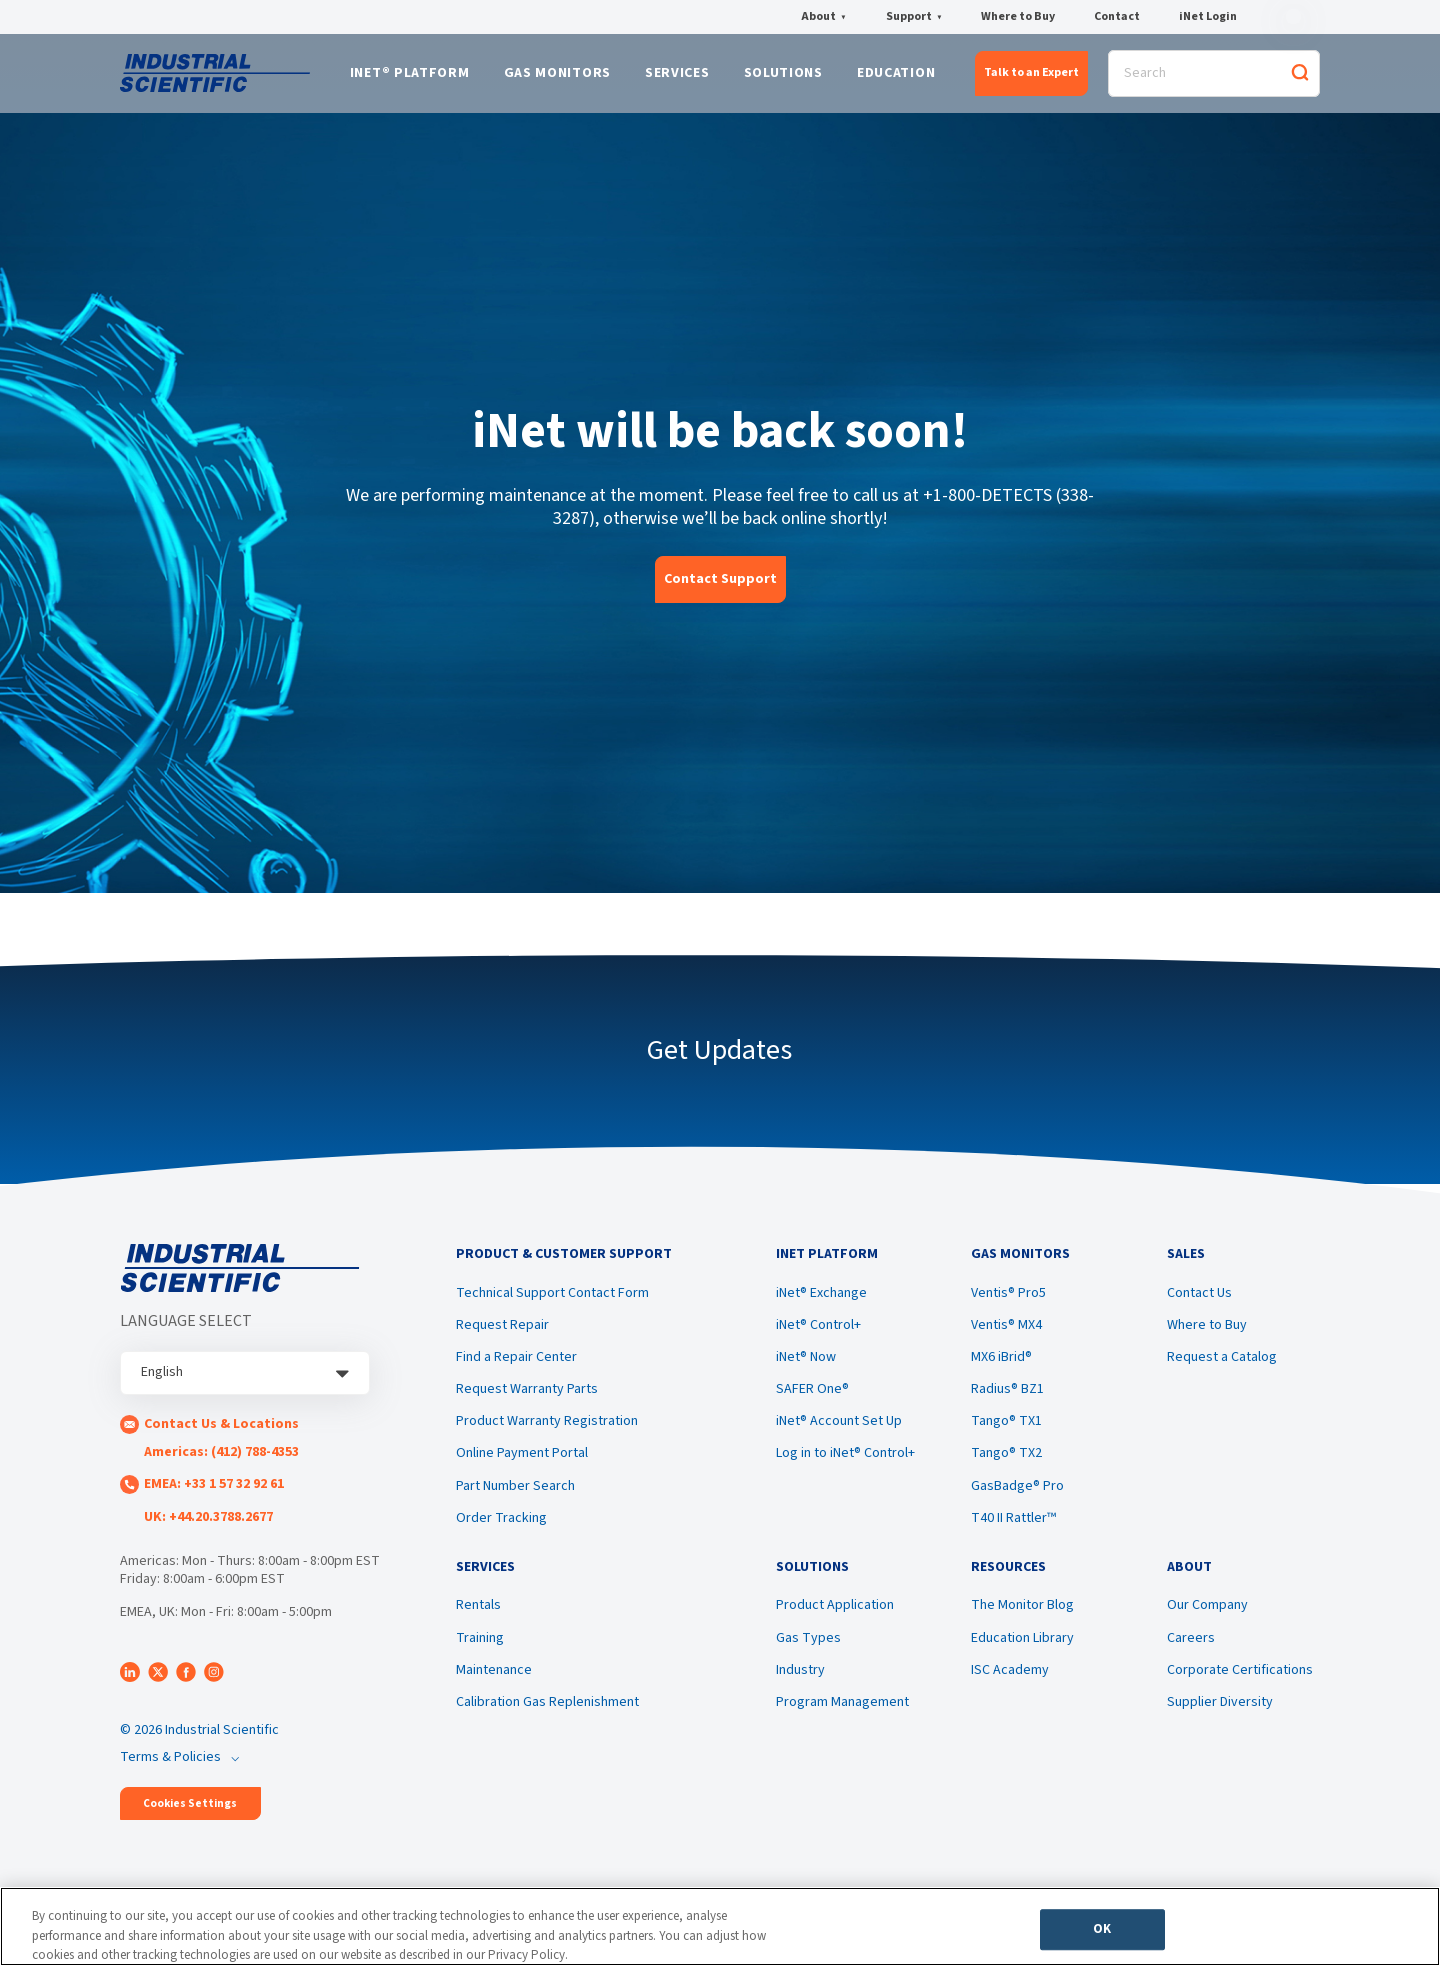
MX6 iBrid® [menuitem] (1001, 1367)
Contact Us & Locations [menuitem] (221, 1430)
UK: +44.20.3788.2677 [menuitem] (208, 1522)
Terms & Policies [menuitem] (170, 1763)
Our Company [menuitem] (1207, 1620)
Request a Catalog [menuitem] (1222, 1367)
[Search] (1214, 76)
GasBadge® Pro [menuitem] (1017, 1495)
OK (1102, 1932)
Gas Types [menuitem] (808, 1652)
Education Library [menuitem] (1022, 1652)
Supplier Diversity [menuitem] (1220, 1716)
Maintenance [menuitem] (494, 1684)
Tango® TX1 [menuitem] (1006, 1431)
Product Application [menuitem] (835, 1620)
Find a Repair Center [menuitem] (516, 1367)
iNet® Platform (410, 77)
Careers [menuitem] (1191, 1652)
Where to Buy (1018, 17)
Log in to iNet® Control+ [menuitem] (845, 1463)
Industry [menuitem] (800, 1684)
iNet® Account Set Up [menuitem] (839, 1431)
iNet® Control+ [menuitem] (818, 1335)
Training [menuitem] (480, 1652)
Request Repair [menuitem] (502, 1335)
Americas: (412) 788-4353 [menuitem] (221, 1458)
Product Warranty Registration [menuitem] (547, 1431)
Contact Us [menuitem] (1199, 1303)
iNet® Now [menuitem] (806, 1367)
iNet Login (1208, 17)
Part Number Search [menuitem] (515, 1495)
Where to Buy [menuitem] (1207, 1335)
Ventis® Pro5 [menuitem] (1008, 1303)
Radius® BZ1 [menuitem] (1007, 1399)
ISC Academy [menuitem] (1010, 1684)
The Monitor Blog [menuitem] (1022, 1620)
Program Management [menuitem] (842, 1716)
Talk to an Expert (1031, 75)
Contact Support (720, 584)
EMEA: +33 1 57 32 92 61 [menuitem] (214, 1490)
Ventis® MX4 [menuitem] (1006, 1335)
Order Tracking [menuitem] (501, 1528)
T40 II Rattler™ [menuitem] (1013, 1528)
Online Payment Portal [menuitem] (522, 1463)
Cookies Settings (190, 1809)
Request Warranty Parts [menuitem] (527, 1399)
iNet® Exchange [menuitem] (821, 1303)
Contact (1117, 17)
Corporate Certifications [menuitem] (1240, 1684)
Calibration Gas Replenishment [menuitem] (547, 1716)
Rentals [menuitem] (478, 1620)
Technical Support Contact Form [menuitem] (552, 1303)
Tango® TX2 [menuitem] (1006, 1463)
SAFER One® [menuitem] (812, 1399)
